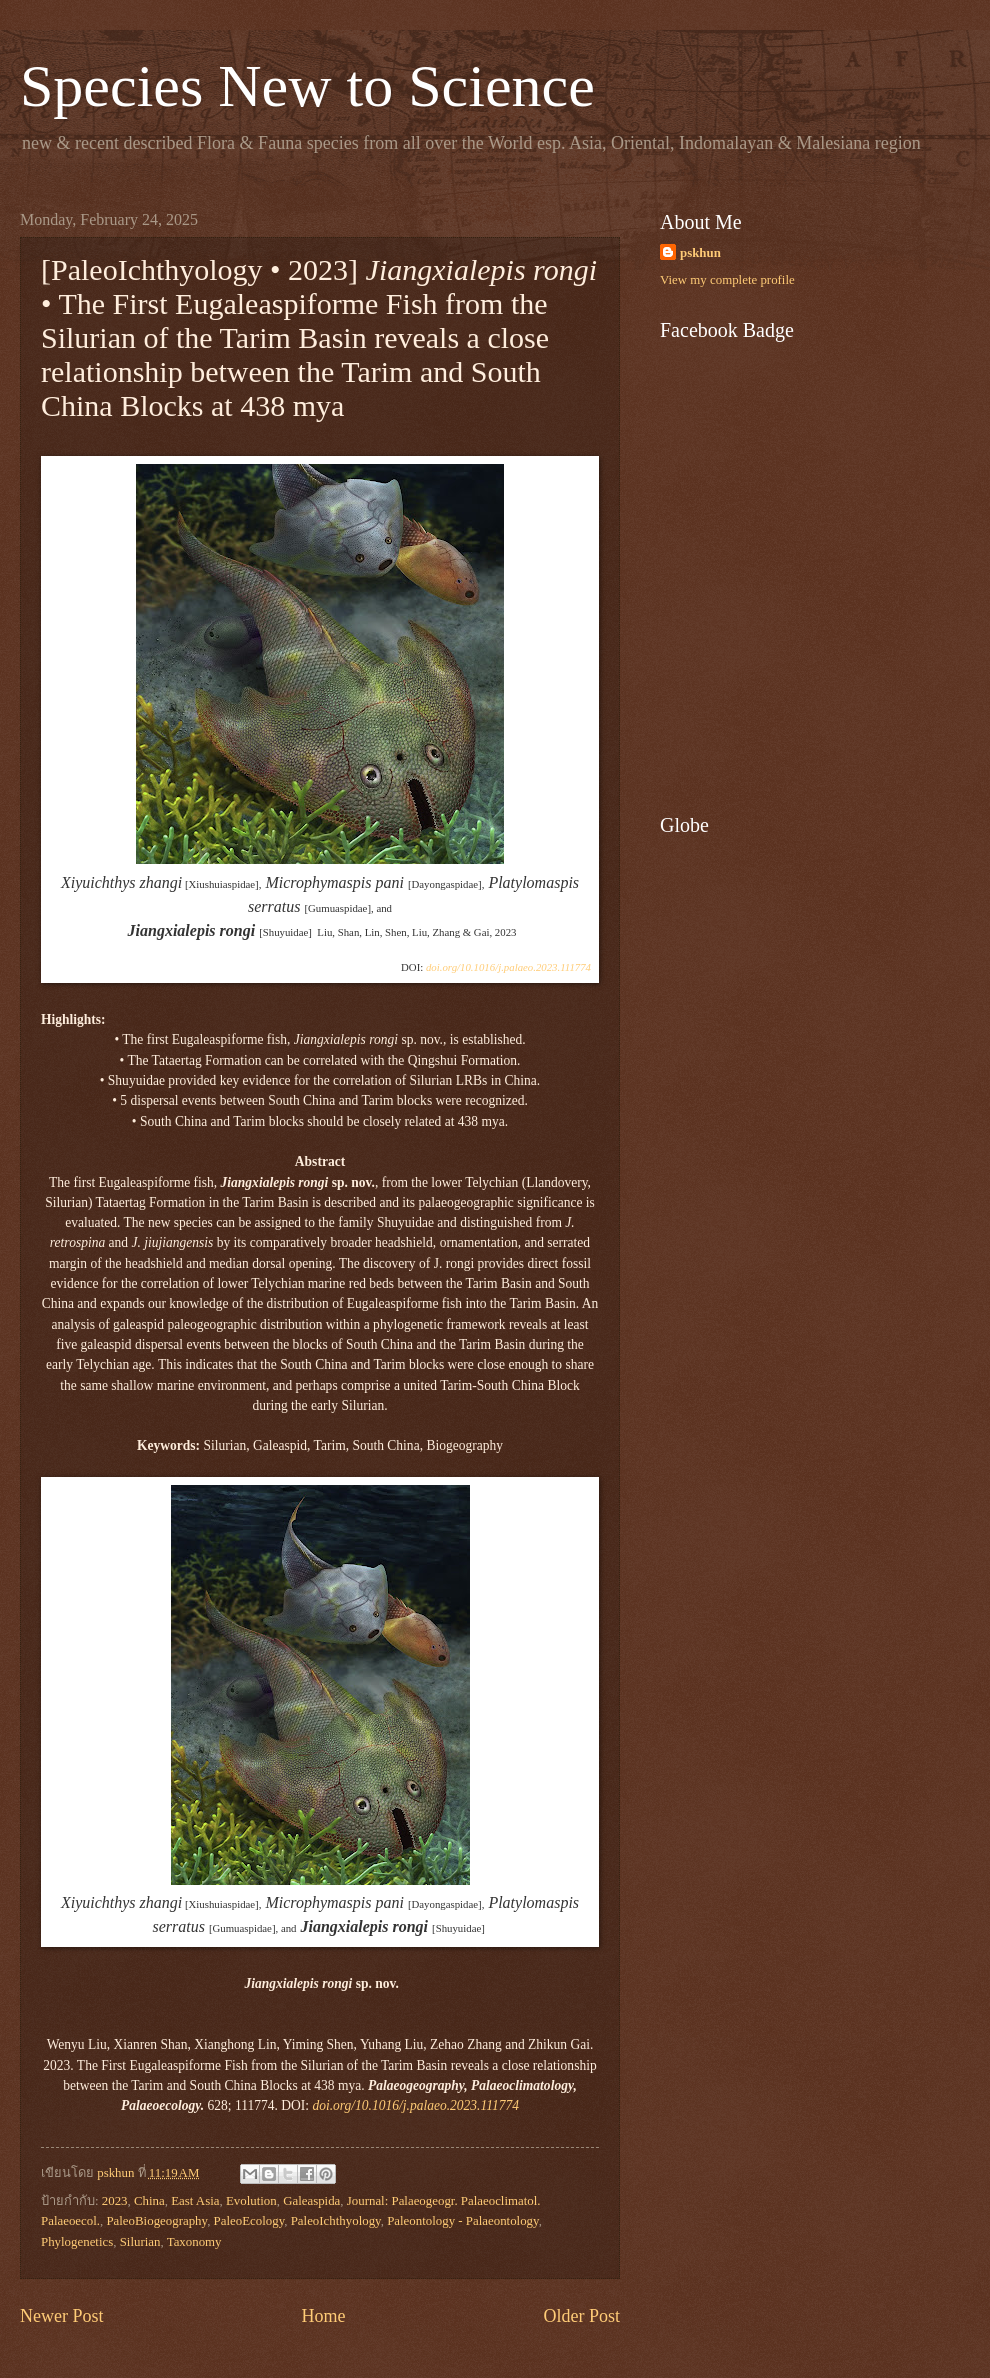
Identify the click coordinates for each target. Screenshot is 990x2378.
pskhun (700, 253)
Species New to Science (307, 86)
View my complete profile (727, 280)
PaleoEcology (249, 2221)
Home (323, 2316)
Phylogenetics (77, 2242)
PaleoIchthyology (336, 2221)
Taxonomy (194, 2242)
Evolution (251, 2201)
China (149, 2201)
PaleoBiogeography (156, 2221)
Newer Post (62, 2316)
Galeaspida (311, 2201)
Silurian (140, 2242)
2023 (115, 2201)
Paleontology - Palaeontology (463, 2221)
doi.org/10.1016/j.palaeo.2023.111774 (508, 967)
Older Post (581, 2316)
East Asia (195, 2201)
